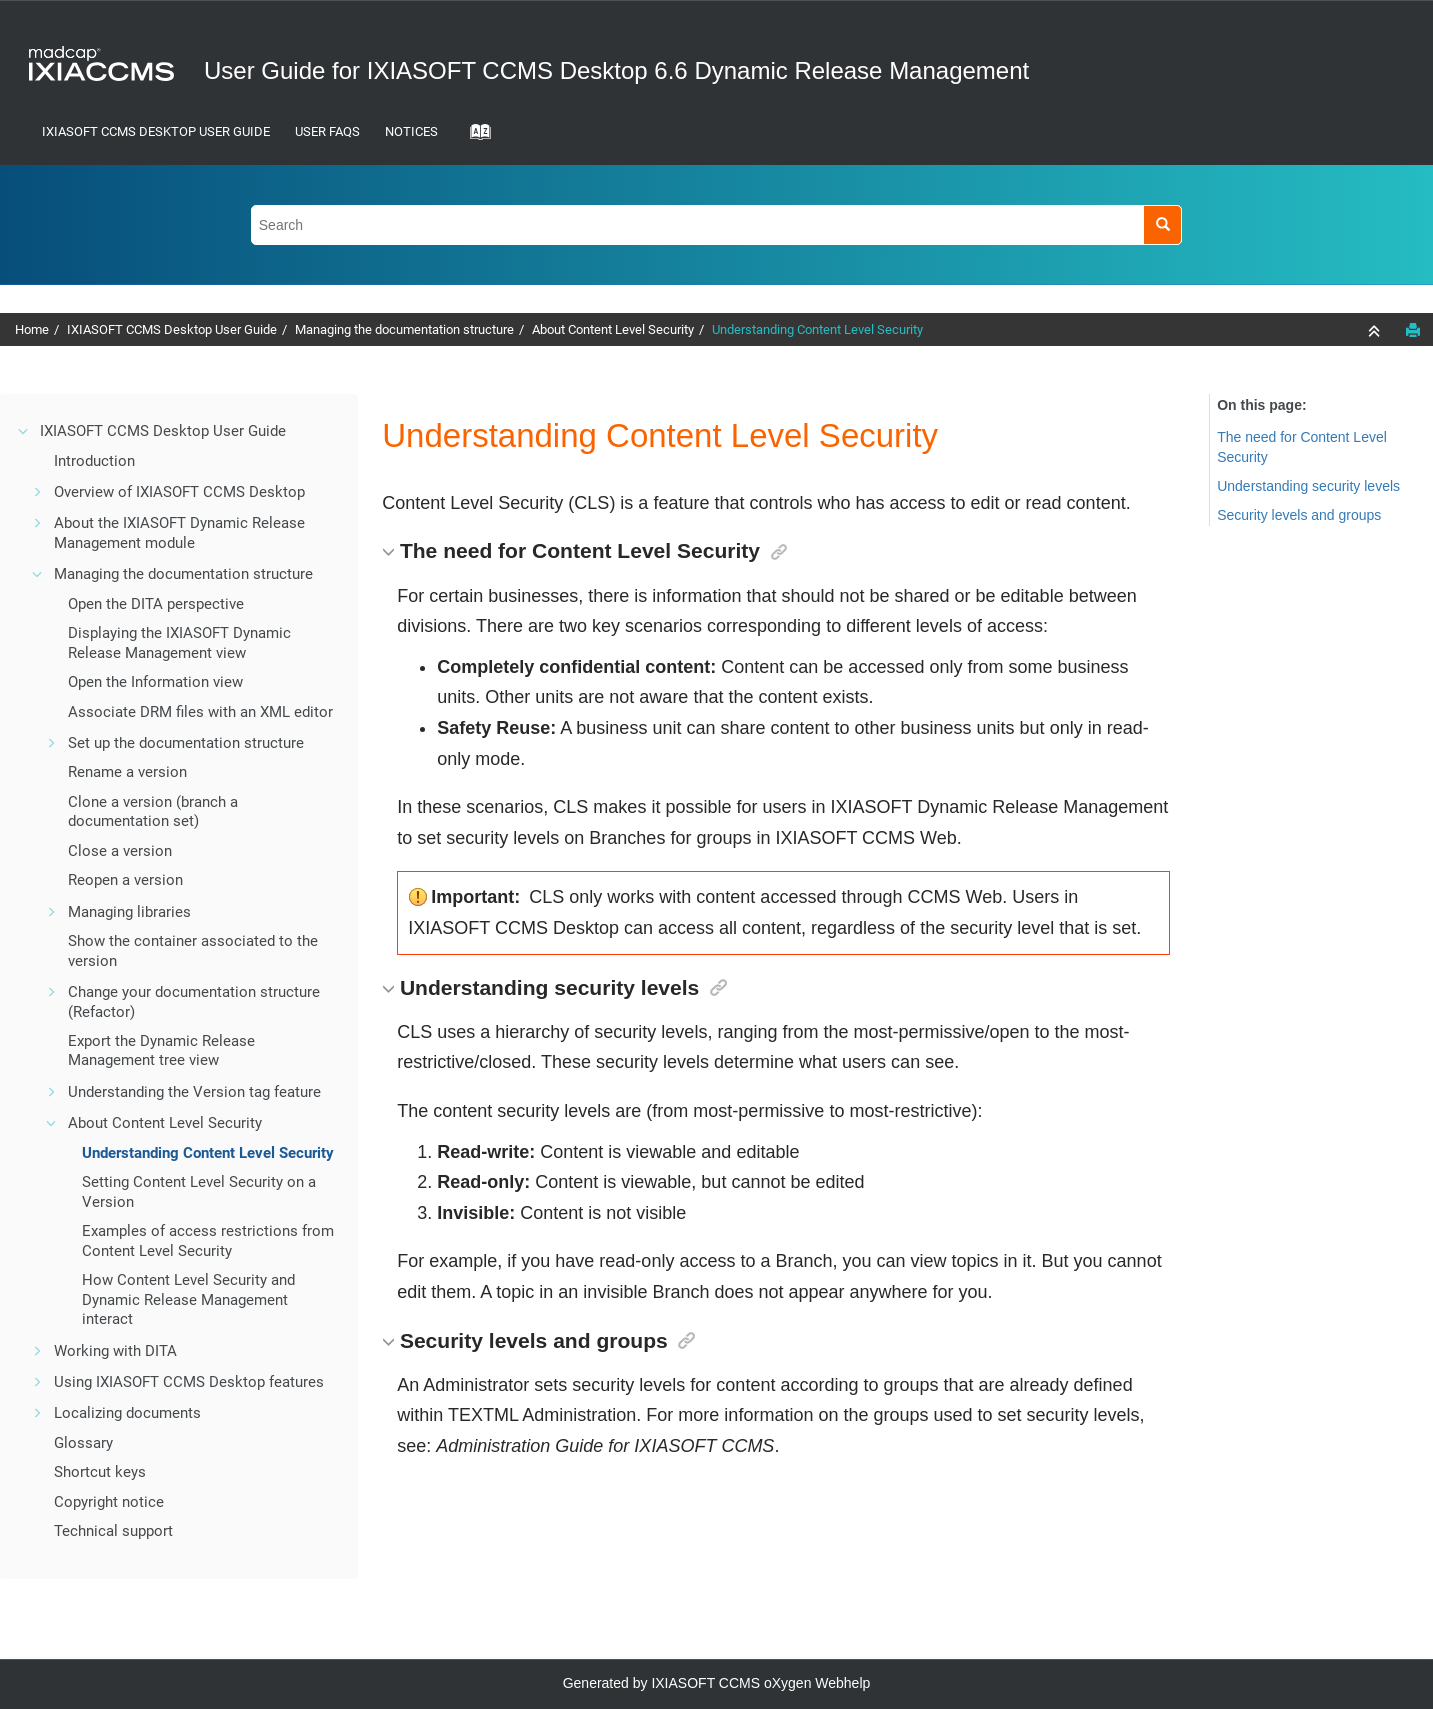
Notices (411, 131)
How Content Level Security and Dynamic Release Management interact (188, 1299)
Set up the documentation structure (186, 743)
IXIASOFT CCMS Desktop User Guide (156, 131)
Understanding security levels (1308, 486)
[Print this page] (1413, 330)
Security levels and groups (1299, 515)
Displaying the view (179, 643)
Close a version (120, 851)
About (613, 329)
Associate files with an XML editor (200, 712)
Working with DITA (115, 1351)
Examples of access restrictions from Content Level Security (208, 1241)
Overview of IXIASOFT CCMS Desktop (179, 492)
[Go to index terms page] (474, 138)
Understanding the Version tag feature (194, 1092)
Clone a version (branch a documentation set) (153, 812)
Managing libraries (129, 912)
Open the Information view (155, 682)
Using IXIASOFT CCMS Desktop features (189, 1382)
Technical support (113, 1531)
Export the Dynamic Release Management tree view (161, 1051)
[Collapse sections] (1376, 331)
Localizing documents (127, 1413)
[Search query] (716, 224)
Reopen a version (125, 880)
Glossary (83, 1443)
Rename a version (127, 772)
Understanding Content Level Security (817, 329)
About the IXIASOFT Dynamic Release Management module (179, 533)
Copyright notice (109, 1502)
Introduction (94, 461)
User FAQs (327, 131)
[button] (24, 431)
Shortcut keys (100, 1472)
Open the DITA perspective (156, 604)
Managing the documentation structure (404, 329)
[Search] (1162, 224)
